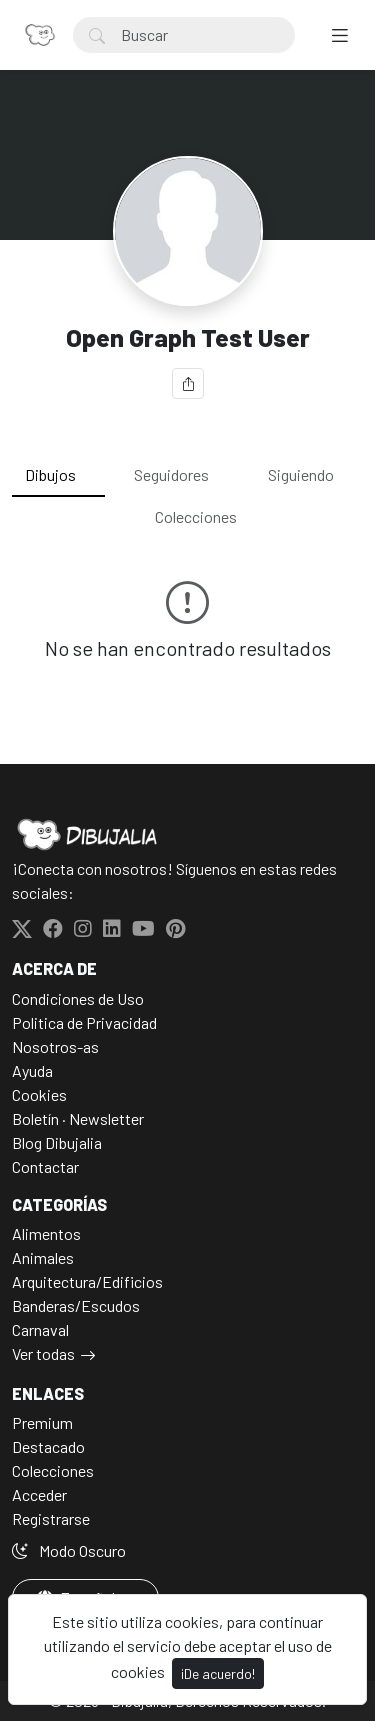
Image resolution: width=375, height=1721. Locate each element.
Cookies (39, 1094)
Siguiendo (301, 474)
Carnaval (40, 1329)
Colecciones (196, 516)
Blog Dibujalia (57, 1142)
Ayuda (32, 1070)
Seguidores (171, 474)
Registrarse (51, 1518)
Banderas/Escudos (76, 1305)
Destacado (48, 1446)
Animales (43, 1257)
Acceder (39, 1494)
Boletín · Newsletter (78, 1118)
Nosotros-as (55, 1046)
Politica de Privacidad (84, 1022)
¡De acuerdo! (218, 1673)
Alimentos (46, 1233)
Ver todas (43, 1353)
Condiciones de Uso (78, 998)
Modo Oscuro (69, 1550)
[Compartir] (188, 383)
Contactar (45, 1166)
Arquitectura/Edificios (87, 1281)
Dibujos (50, 474)
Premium (42, 1422)
